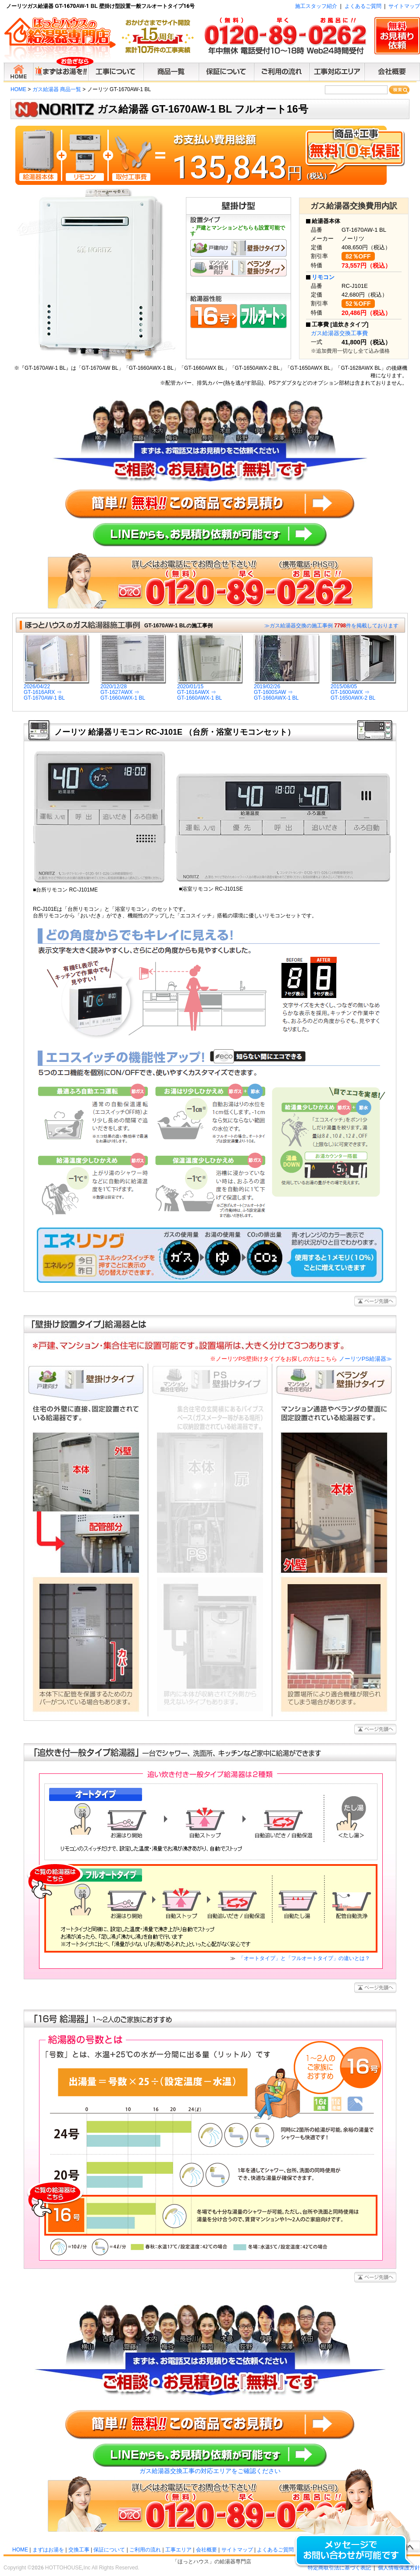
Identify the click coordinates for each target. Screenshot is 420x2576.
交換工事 (78, 2550)
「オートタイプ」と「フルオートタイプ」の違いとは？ (303, 1958)
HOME (18, 89)
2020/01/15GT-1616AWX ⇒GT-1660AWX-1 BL (210, 690)
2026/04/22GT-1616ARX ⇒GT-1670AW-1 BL (56, 690)
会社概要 (206, 2550)
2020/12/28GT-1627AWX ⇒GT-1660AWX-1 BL (133, 690)
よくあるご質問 (363, 6)
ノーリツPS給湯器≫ (301, 1358)
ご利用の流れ (145, 2550)
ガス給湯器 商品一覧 (56, 89)
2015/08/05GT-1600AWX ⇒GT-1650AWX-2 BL (363, 690)
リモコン (323, 277)
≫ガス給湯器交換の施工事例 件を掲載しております (331, 626)
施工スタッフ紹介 (316, 6)
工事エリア (178, 2550)
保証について (109, 2550)
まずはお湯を (48, 2550)
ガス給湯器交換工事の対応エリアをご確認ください (210, 2470)
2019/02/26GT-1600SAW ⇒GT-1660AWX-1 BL (287, 690)
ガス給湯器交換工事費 (339, 333)
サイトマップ (404, 6)
